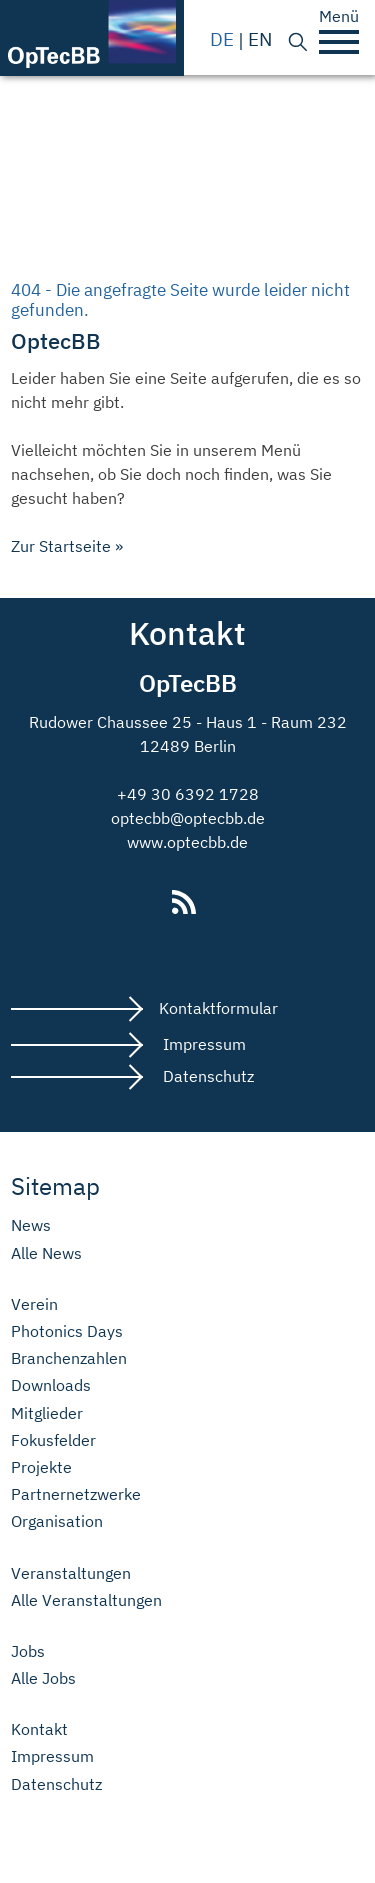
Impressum (202, 1044)
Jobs (28, 1651)
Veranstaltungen (71, 1573)
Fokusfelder (53, 1440)
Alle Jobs (43, 1678)
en (260, 38)
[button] (339, 42)
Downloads (51, 1385)
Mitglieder (47, 1413)
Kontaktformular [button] (218, 1008)
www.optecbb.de (187, 842)
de (222, 38)
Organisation (57, 1521)
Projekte (41, 1467)
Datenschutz (206, 1076)
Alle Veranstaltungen (86, 1600)
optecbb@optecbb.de (188, 818)
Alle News (46, 1253)
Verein (34, 1304)
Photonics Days (67, 1331)
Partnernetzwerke (76, 1494)
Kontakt (39, 1729)
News (31, 1225)
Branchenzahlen (69, 1358)
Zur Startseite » (67, 546)
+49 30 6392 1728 (188, 794)
